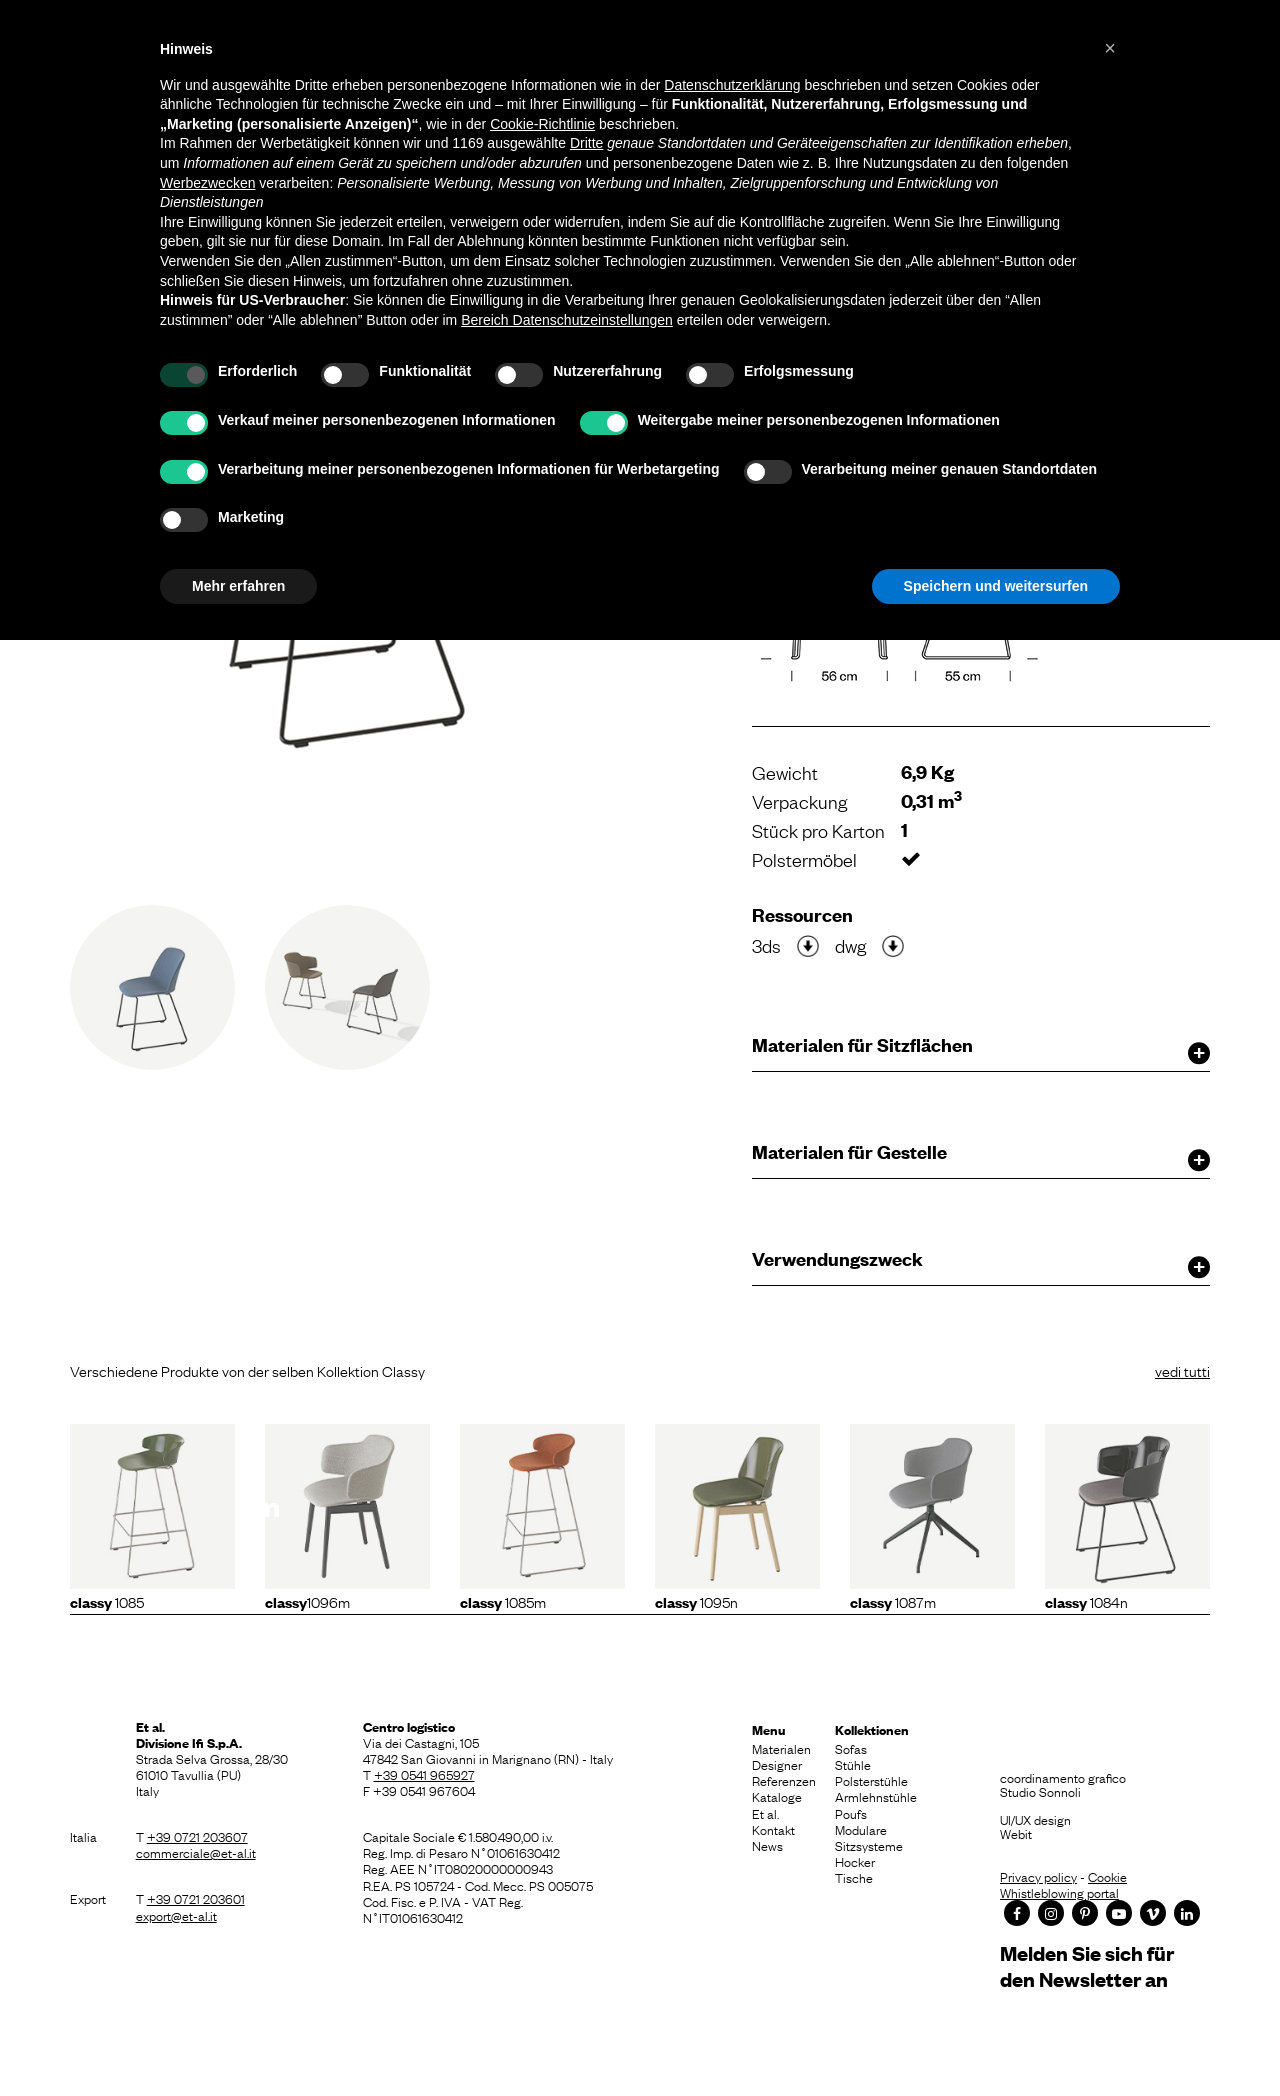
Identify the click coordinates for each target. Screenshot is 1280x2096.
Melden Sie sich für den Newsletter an (1087, 1965)
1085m (503, 1601)
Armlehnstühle (876, 1796)
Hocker (855, 1861)
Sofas (851, 1748)
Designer (777, 1764)
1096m (307, 1601)
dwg (850, 945)
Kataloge (777, 1796)
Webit (1016, 1833)
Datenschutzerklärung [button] (732, 85)
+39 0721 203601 (196, 1898)
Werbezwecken (207, 183)
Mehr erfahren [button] (238, 586)
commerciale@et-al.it (196, 1852)
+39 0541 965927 (424, 1774)
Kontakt (773, 1829)
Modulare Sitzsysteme (869, 1837)
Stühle (853, 1764)
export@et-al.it (176, 1915)
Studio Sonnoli (1040, 1791)
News (767, 1845)
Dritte (586, 143)
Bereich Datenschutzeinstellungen (567, 320)
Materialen (781, 1748)
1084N (1086, 1601)
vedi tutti (1182, 1370)
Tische (854, 1877)
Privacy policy (1038, 1876)
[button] (1110, 48)
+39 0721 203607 (197, 1836)
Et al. (765, 1813)
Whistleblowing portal (1059, 1892)
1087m (893, 1601)
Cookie (1107, 1876)
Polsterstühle (871, 1780)
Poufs (851, 1813)
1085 (107, 1601)
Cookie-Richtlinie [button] (542, 124)
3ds (766, 945)
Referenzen (784, 1780)
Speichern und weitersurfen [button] (996, 586)
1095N (696, 1601)
